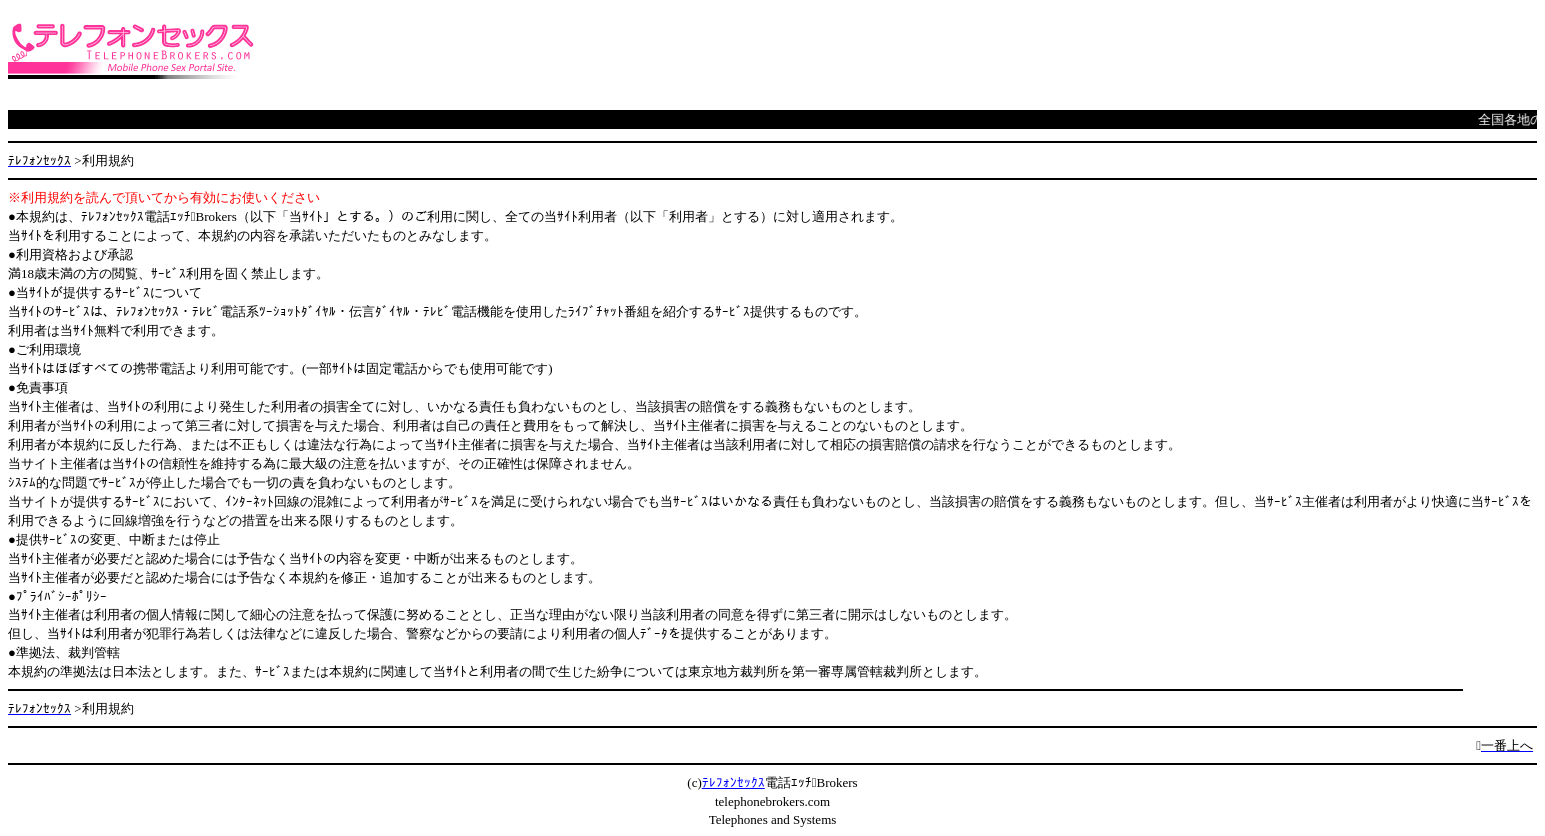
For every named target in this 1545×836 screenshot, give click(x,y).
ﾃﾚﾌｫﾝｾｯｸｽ (733, 782)
